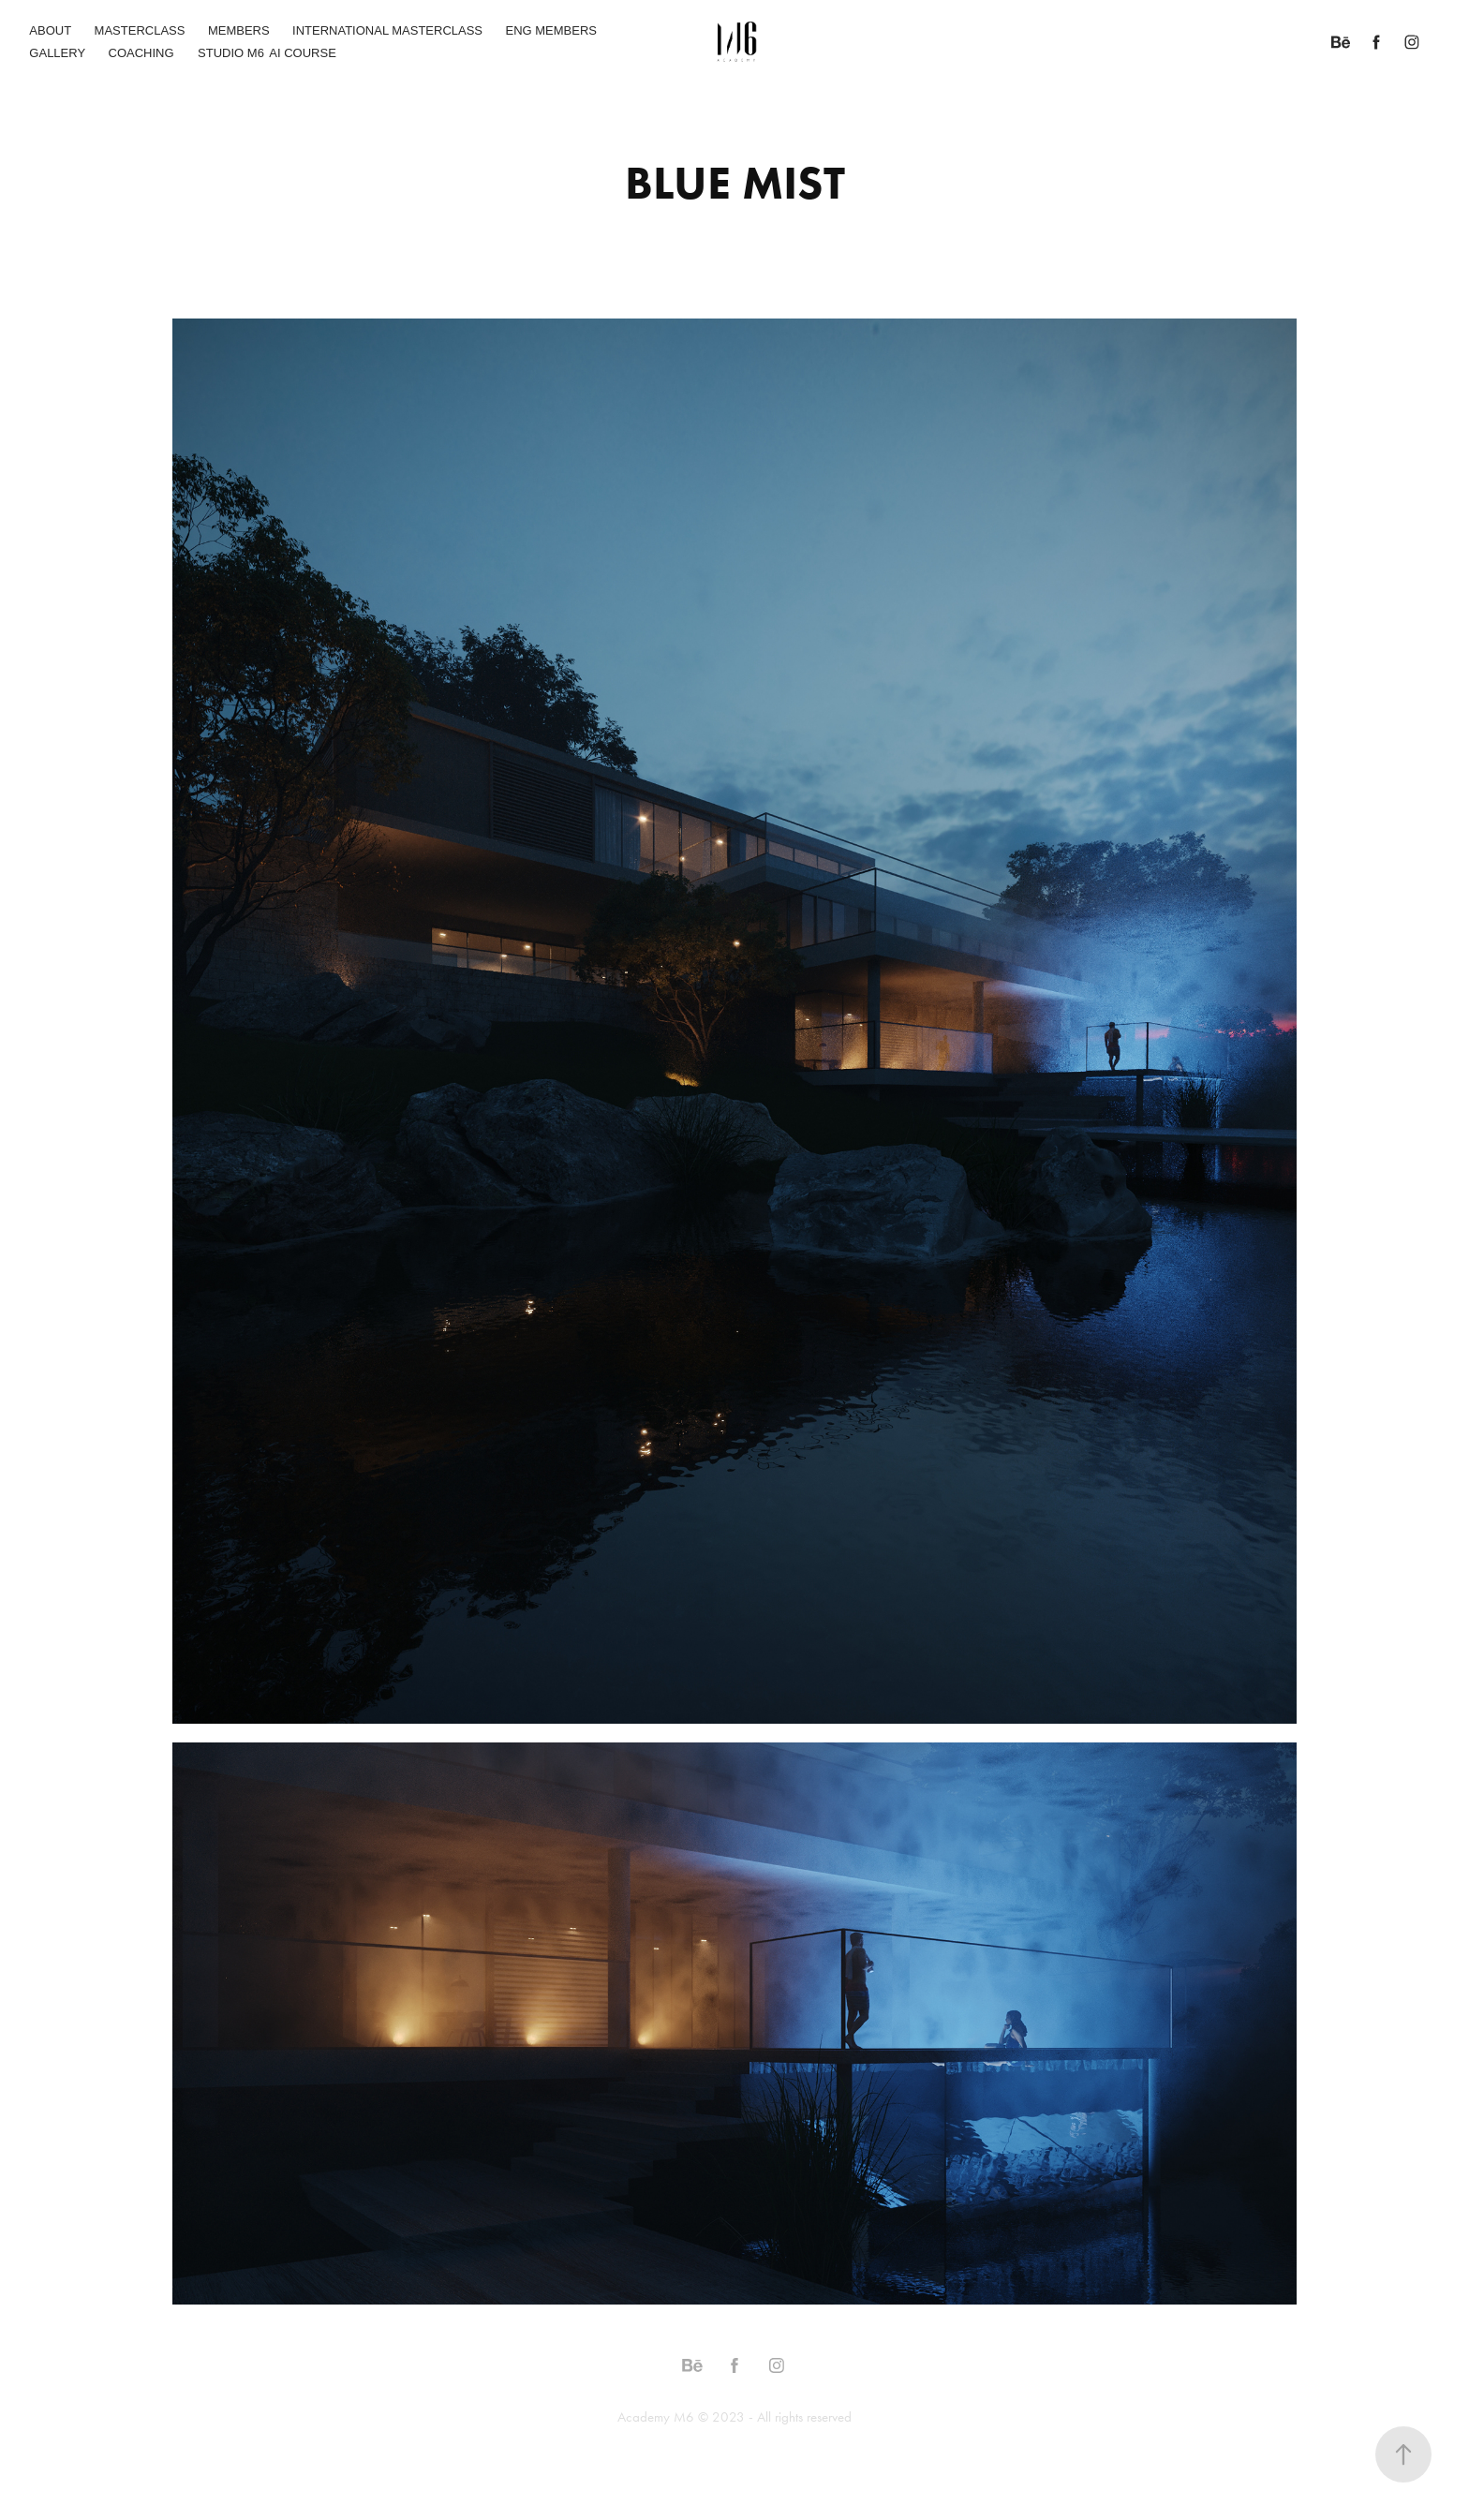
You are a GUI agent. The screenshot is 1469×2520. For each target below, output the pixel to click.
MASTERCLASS (140, 30)
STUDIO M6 (231, 53)
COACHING (141, 53)
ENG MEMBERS (552, 30)
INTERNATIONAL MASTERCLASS (387, 30)
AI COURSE (302, 53)
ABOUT (50, 30)
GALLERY (57, 53)
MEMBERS (239, 30)
